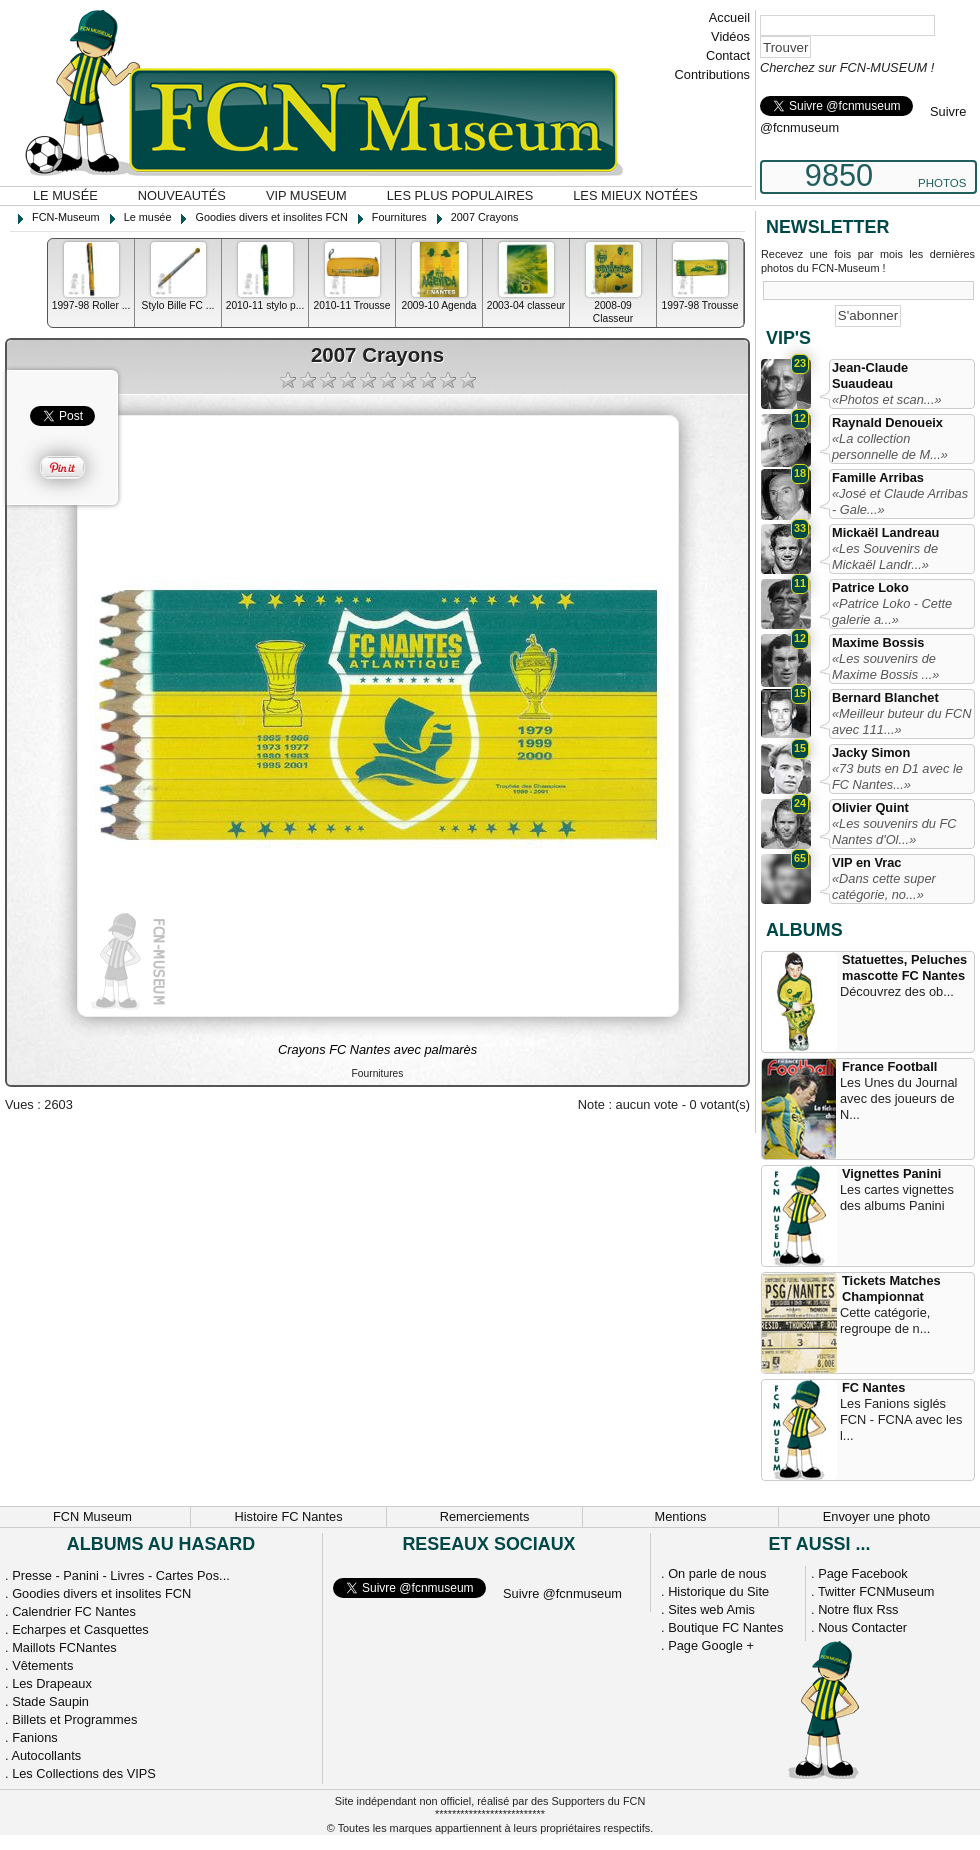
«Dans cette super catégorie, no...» (884, 886)
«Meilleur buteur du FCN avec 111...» (901, 721)
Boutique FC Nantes (725, 1627)
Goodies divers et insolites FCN (101, 1593)
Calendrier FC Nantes (74, 1611)
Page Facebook (863, 1573)
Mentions (681, 1516)
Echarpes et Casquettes (80, 1629)
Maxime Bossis (878, 642)
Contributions (712, 74)
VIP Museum (306, 195)
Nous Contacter (862, 1627)
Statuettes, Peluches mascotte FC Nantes (904, 967)
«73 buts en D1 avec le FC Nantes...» (897, 776)
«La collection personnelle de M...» (890, 446)
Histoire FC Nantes (288, 1516)
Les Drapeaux (52, 1683)
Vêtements (42, 1665)
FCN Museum (92, 1516)
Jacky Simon (871, 752)
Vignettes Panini (891, 1173)
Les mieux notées (635, 195)
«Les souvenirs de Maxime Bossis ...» (885, 666)
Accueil (729, 17)
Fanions (35, 1737)
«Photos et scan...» (887, 399)
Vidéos (730, 36)
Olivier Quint (870, 807)
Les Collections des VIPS (84, 1773)
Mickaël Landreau (885, 532)
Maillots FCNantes (64, 1647)
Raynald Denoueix (887, 422)
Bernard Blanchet (885, 697)
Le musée (65, 195)
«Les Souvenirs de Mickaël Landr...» (885, 556)
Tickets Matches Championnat (891, 1288)
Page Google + (711, 1645)
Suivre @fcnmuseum (562, 1593)
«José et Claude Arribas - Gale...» (900, 501)
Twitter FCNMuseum (876, 1591)
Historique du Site (718, 1591)
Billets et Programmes (74, 1719)
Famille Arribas (878, 477)
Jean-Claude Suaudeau (870, 375)
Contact (728, 55)
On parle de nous (717, 1573)
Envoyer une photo (876, 1516)
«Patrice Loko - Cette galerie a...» (892, 611)
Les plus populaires (460, 195)
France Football (889, 1066)
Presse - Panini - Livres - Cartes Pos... (121, 1575)
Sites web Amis (711, 1609)
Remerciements (485, 1516)
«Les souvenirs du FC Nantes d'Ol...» (894, 831)
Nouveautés (182, 195)
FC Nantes (873, 1387)
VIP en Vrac (866, 862)
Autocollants (46, 1755)
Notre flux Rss (858, 1609)
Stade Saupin (50, 1701)
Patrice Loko (870, 587)
